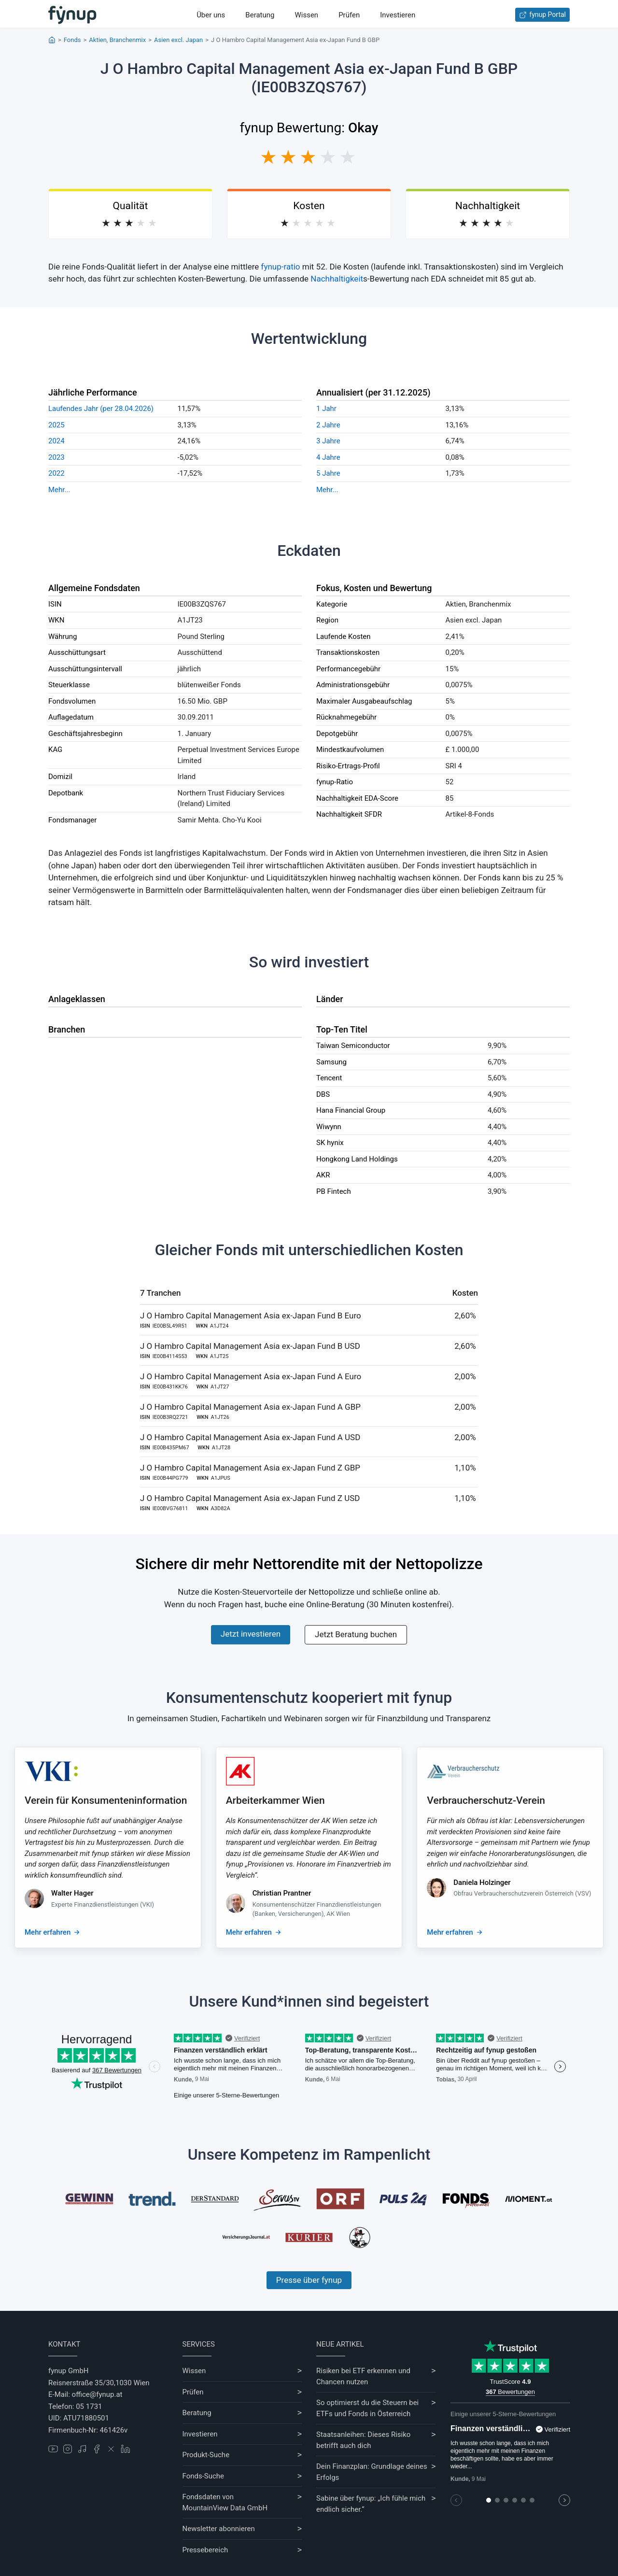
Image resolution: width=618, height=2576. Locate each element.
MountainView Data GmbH (225, 2508)
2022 (56, 473)
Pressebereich (205, 2550)
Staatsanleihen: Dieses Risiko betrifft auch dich (363, 2440)
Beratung (259, 15)
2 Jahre (328, 425)
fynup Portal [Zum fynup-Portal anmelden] (542, 15)
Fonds (72, 39)
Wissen (306, 15)
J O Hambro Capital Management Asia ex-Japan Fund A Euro (250, 1376)
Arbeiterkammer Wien (275, 1800)
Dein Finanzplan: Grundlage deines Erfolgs (371, 2472)
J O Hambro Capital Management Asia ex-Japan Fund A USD (250, 1437)
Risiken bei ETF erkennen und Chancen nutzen (363, 2376)
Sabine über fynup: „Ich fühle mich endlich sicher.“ (370, 2504)
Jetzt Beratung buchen (356, 1634)
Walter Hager (72, 1893)
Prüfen (349, 15)
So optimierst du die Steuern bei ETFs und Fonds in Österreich (367, 2408)
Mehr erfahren (47, 1932)
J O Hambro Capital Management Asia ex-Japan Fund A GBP (250, 1407)
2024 (56, 441)
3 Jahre (328, 441)
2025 (56, 425)
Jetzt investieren (251, 1634)
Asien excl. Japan (178, 39)
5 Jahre (328, 473)
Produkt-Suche (206, 2454)
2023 (56, 457)
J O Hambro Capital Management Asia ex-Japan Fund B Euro (250, 1315)
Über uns (211, 15)
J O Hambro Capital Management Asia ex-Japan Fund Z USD (250, 1498)
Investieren (397, 15)
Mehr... (59, 489)
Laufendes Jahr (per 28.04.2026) (101, 408)
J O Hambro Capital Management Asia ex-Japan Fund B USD (250, 1346)
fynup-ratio (280, 266)
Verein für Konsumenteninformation (106, 1800)
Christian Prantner (282, 1893)
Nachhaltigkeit (336, 278)
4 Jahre (328, 457)
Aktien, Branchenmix (117, 39)
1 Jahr (326, 408)
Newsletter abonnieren (219, 2528)
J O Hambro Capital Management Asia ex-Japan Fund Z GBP (250, 1467)
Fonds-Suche (204, 2476)
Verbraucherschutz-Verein (486, 1800)
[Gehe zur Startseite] (72, 15)
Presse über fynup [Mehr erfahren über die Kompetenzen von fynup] (309, 2280)
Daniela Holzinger (481, 1882)
